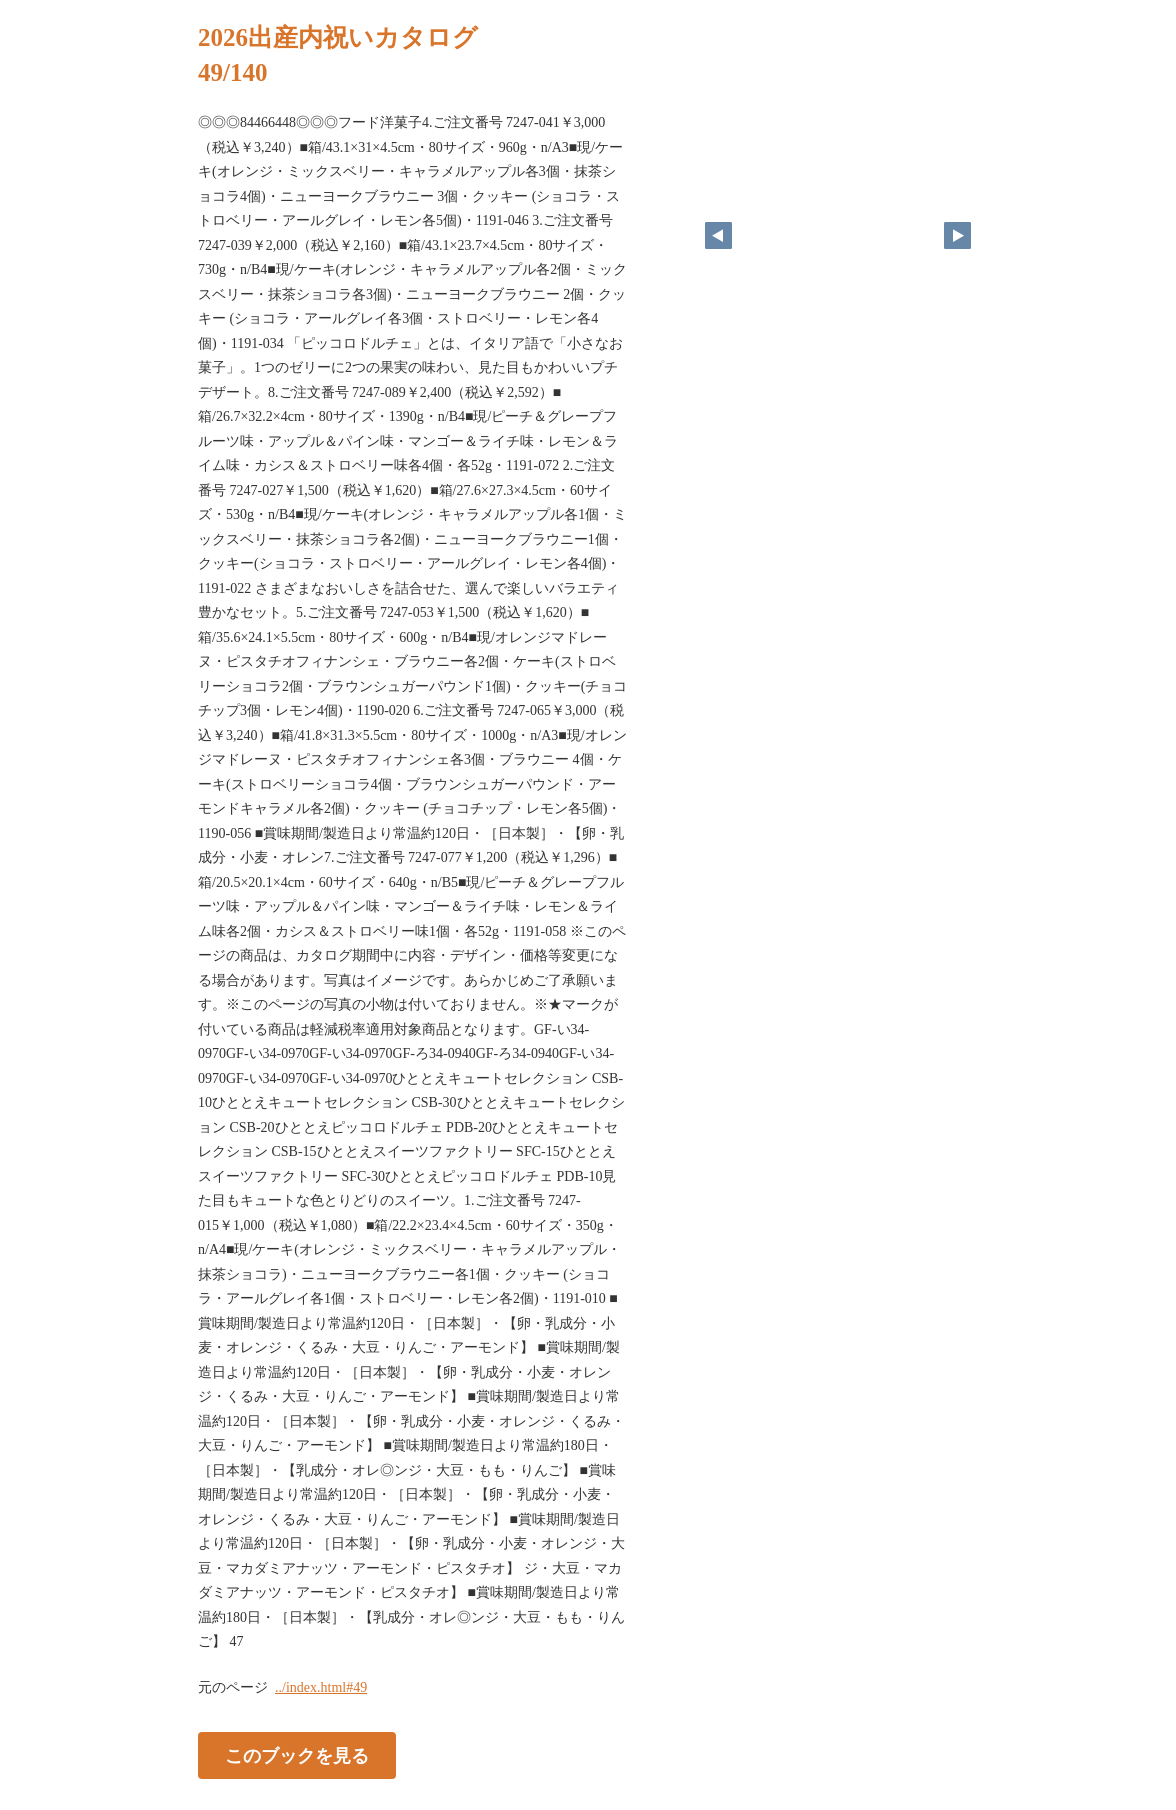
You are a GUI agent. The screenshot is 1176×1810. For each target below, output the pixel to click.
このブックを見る (297, 1755)
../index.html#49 (321, 1687)
